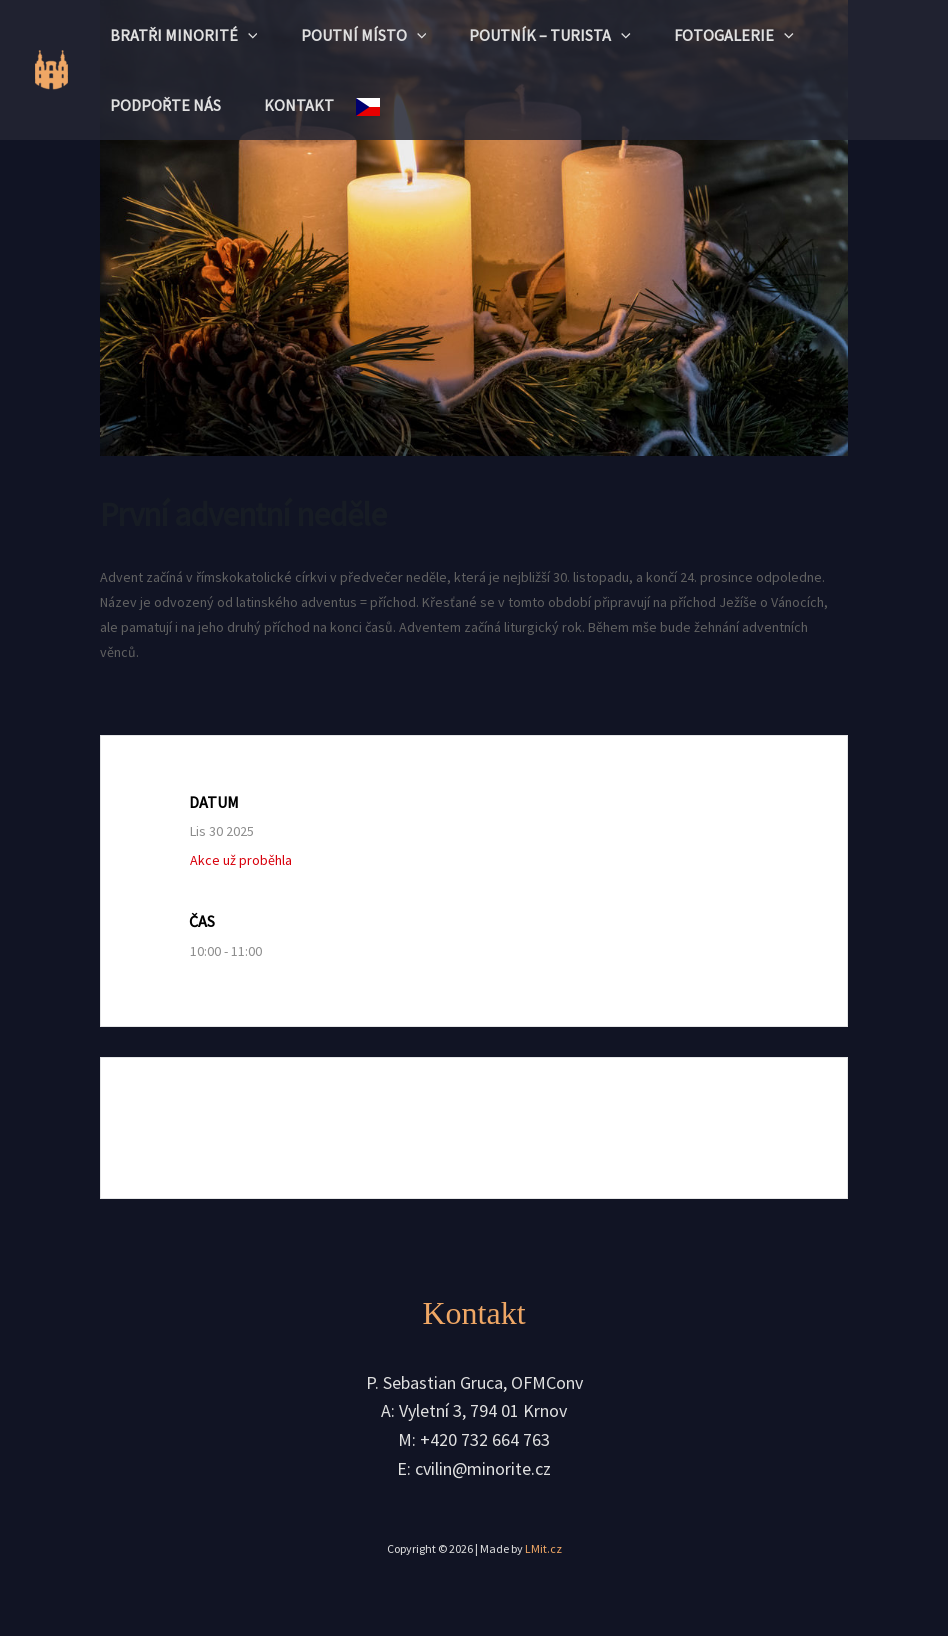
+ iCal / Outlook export (703, 1127)
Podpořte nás (168, 105)
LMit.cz (543, 1549)
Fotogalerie (758, 35)
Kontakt (309, 105)
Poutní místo (374, 35)
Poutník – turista (567, 35)
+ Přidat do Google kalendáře (264, 1127)
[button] (251, 35)
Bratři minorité (187, 35)
